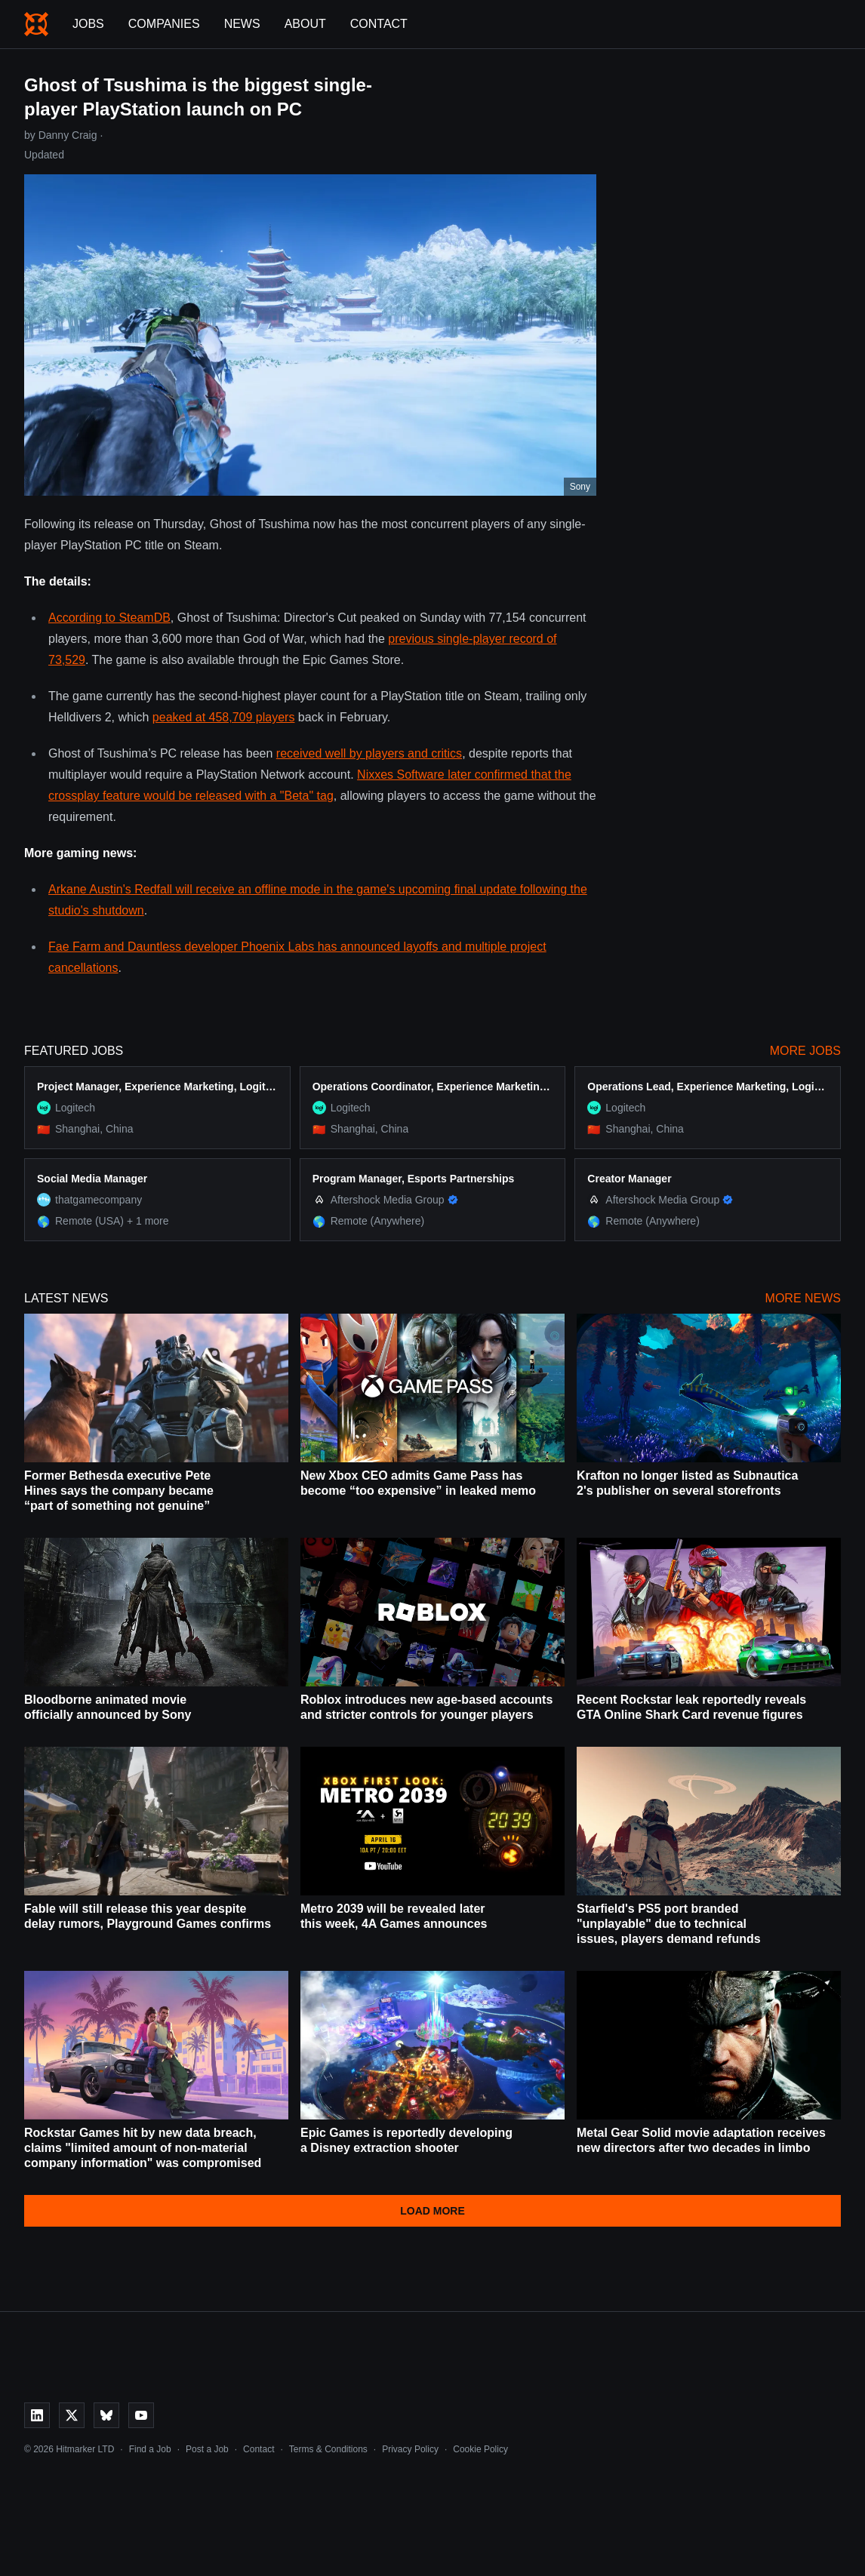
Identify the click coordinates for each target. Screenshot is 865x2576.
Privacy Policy (410, 2449)
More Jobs (805, 1050)
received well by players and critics (369, 753)
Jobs (88, 23)
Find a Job (150, 2449)
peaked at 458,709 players (223, 717)
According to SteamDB (109, 617)
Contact (379, 23)
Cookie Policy (480, 2449)
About (305, 23)
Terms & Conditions (328, 2449)
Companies (164, 23)
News (242, 23)
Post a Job (207, 2449)
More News (803, 1298)
